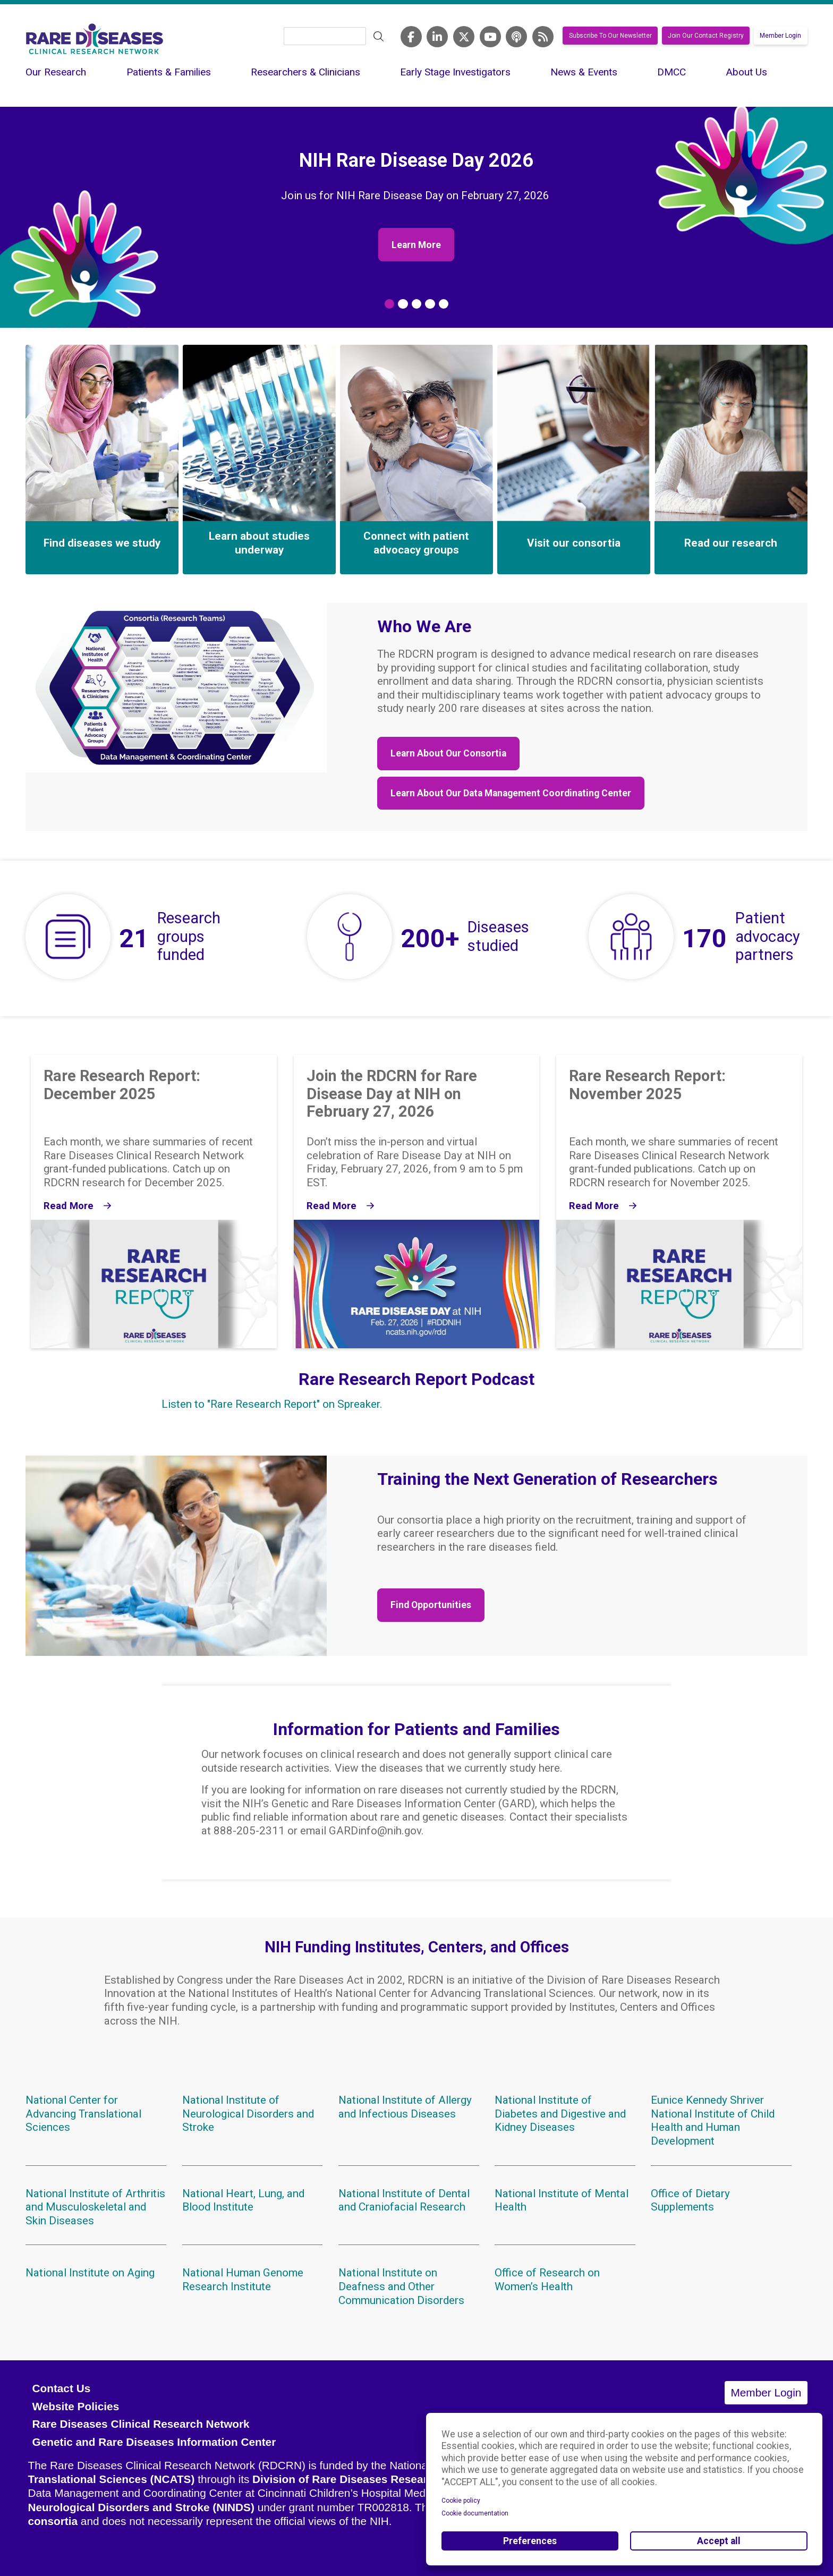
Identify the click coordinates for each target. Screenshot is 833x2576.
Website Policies (75, 2406)
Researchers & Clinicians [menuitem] (305, 72)
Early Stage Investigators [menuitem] (455, 72)
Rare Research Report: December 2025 (122, 1085)
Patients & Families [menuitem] (168, 72)
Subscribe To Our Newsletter (610, 35)
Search (379, 36)
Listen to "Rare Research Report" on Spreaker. (272, 1404)
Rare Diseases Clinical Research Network (140, 2424)
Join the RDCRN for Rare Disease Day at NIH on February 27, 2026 (392, 1093)
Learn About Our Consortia (448, 753)
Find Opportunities (430, 1605)
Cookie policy (460, 2500)
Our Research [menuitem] (56, 72)
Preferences (530, 2541)
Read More (69, 1205)
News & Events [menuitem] (583, 72)
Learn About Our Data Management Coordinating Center (510, 793)
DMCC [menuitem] (671, 72)
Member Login (780, 35)
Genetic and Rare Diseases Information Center (154, 2442)
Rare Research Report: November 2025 (647, 1085)
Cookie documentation (474, 2513)
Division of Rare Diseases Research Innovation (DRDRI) (398, 2479)
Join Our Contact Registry (706, 35)
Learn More (416, 245)
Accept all (719, 2541)
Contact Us (61, 2388)
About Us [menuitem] (746, 72)
